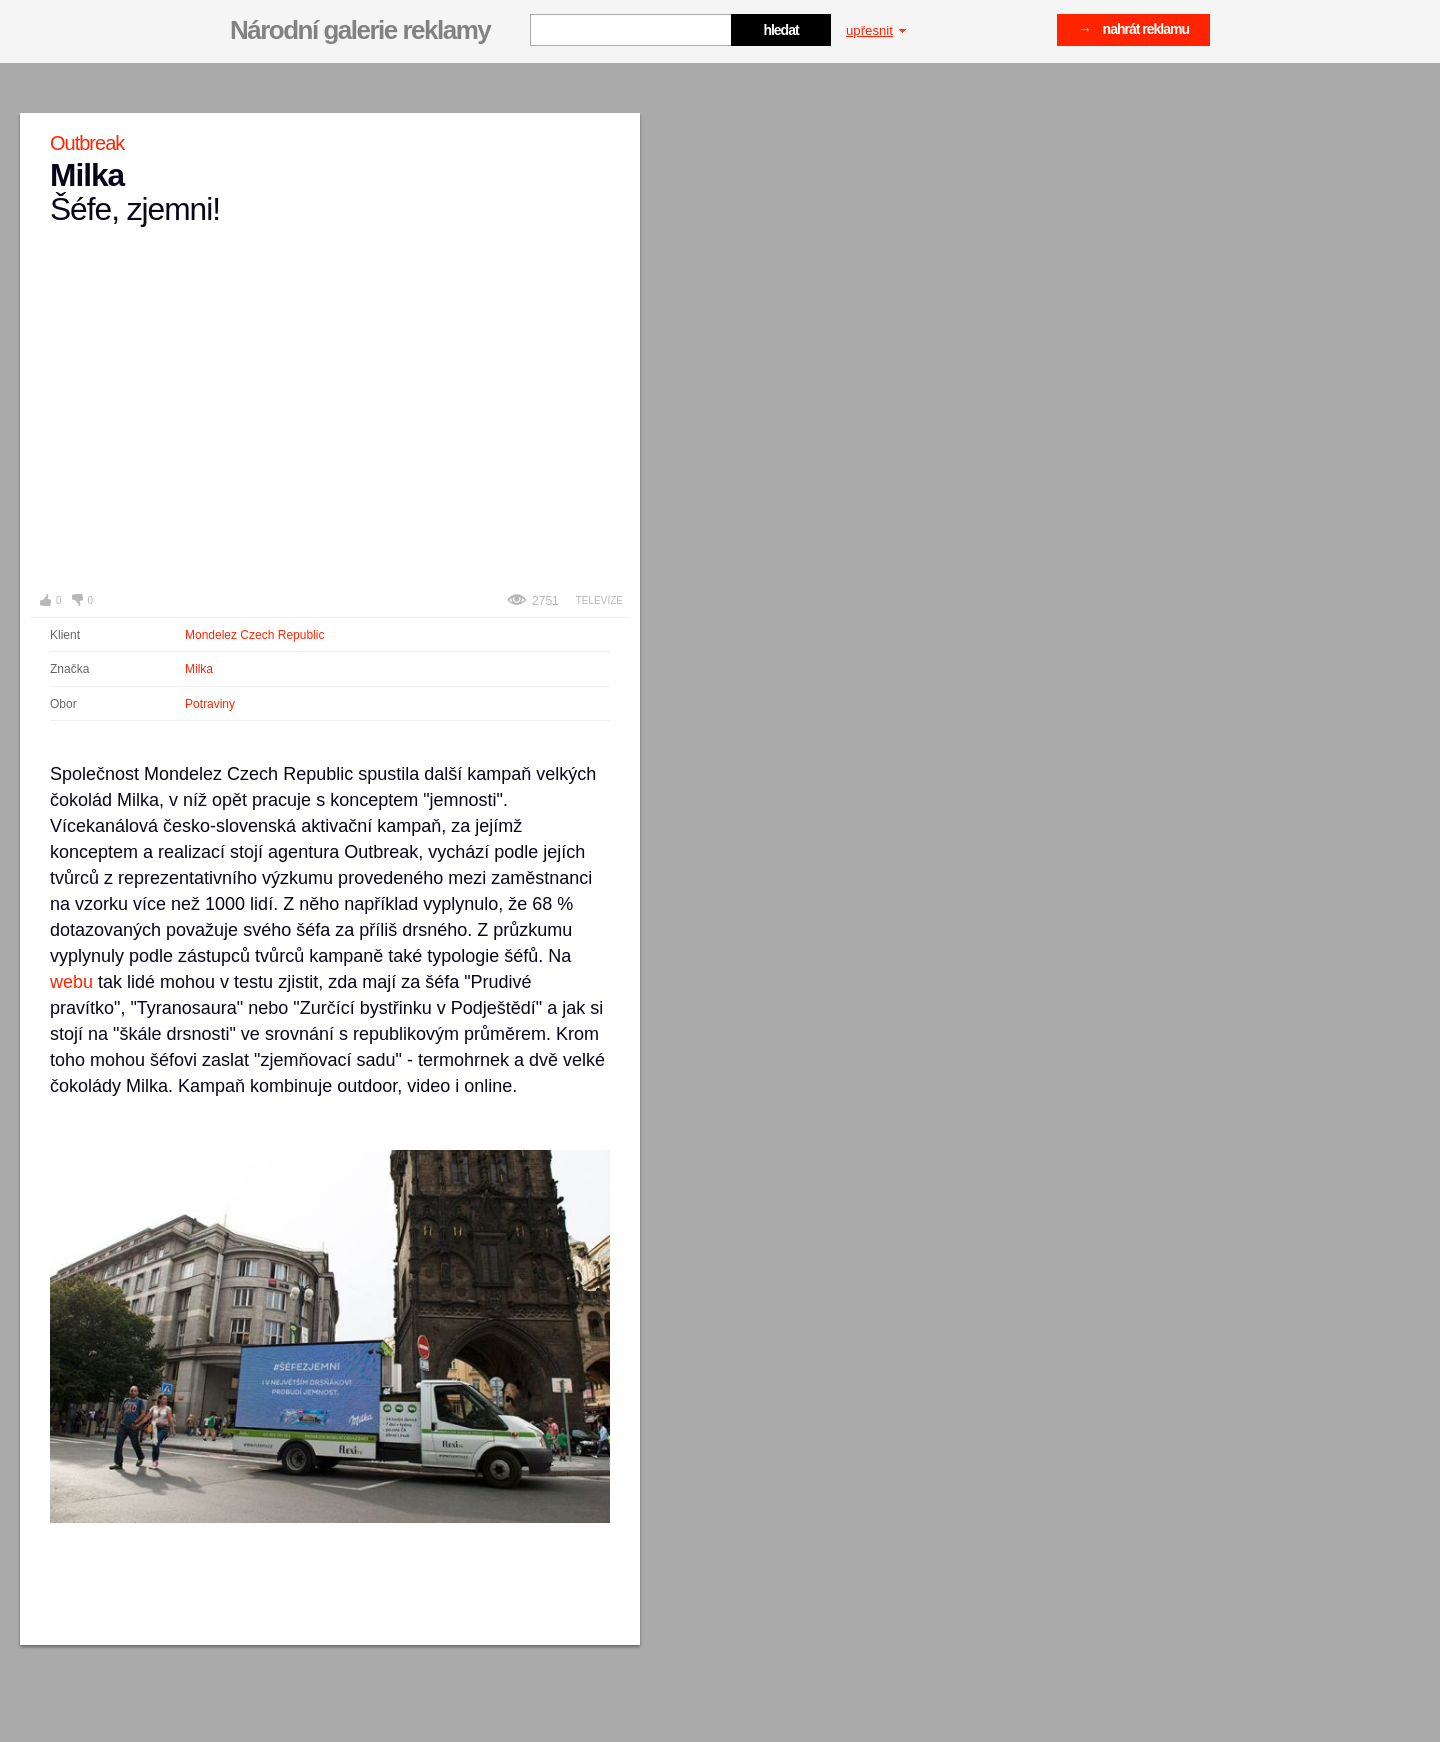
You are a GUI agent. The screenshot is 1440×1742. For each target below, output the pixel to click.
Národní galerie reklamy (360, 30)
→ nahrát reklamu (1133, 29)
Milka (199, 669)
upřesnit (876, 30)
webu (71, 982)
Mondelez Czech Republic (254, 635)
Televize (599, 600)
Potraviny (210, 704)
